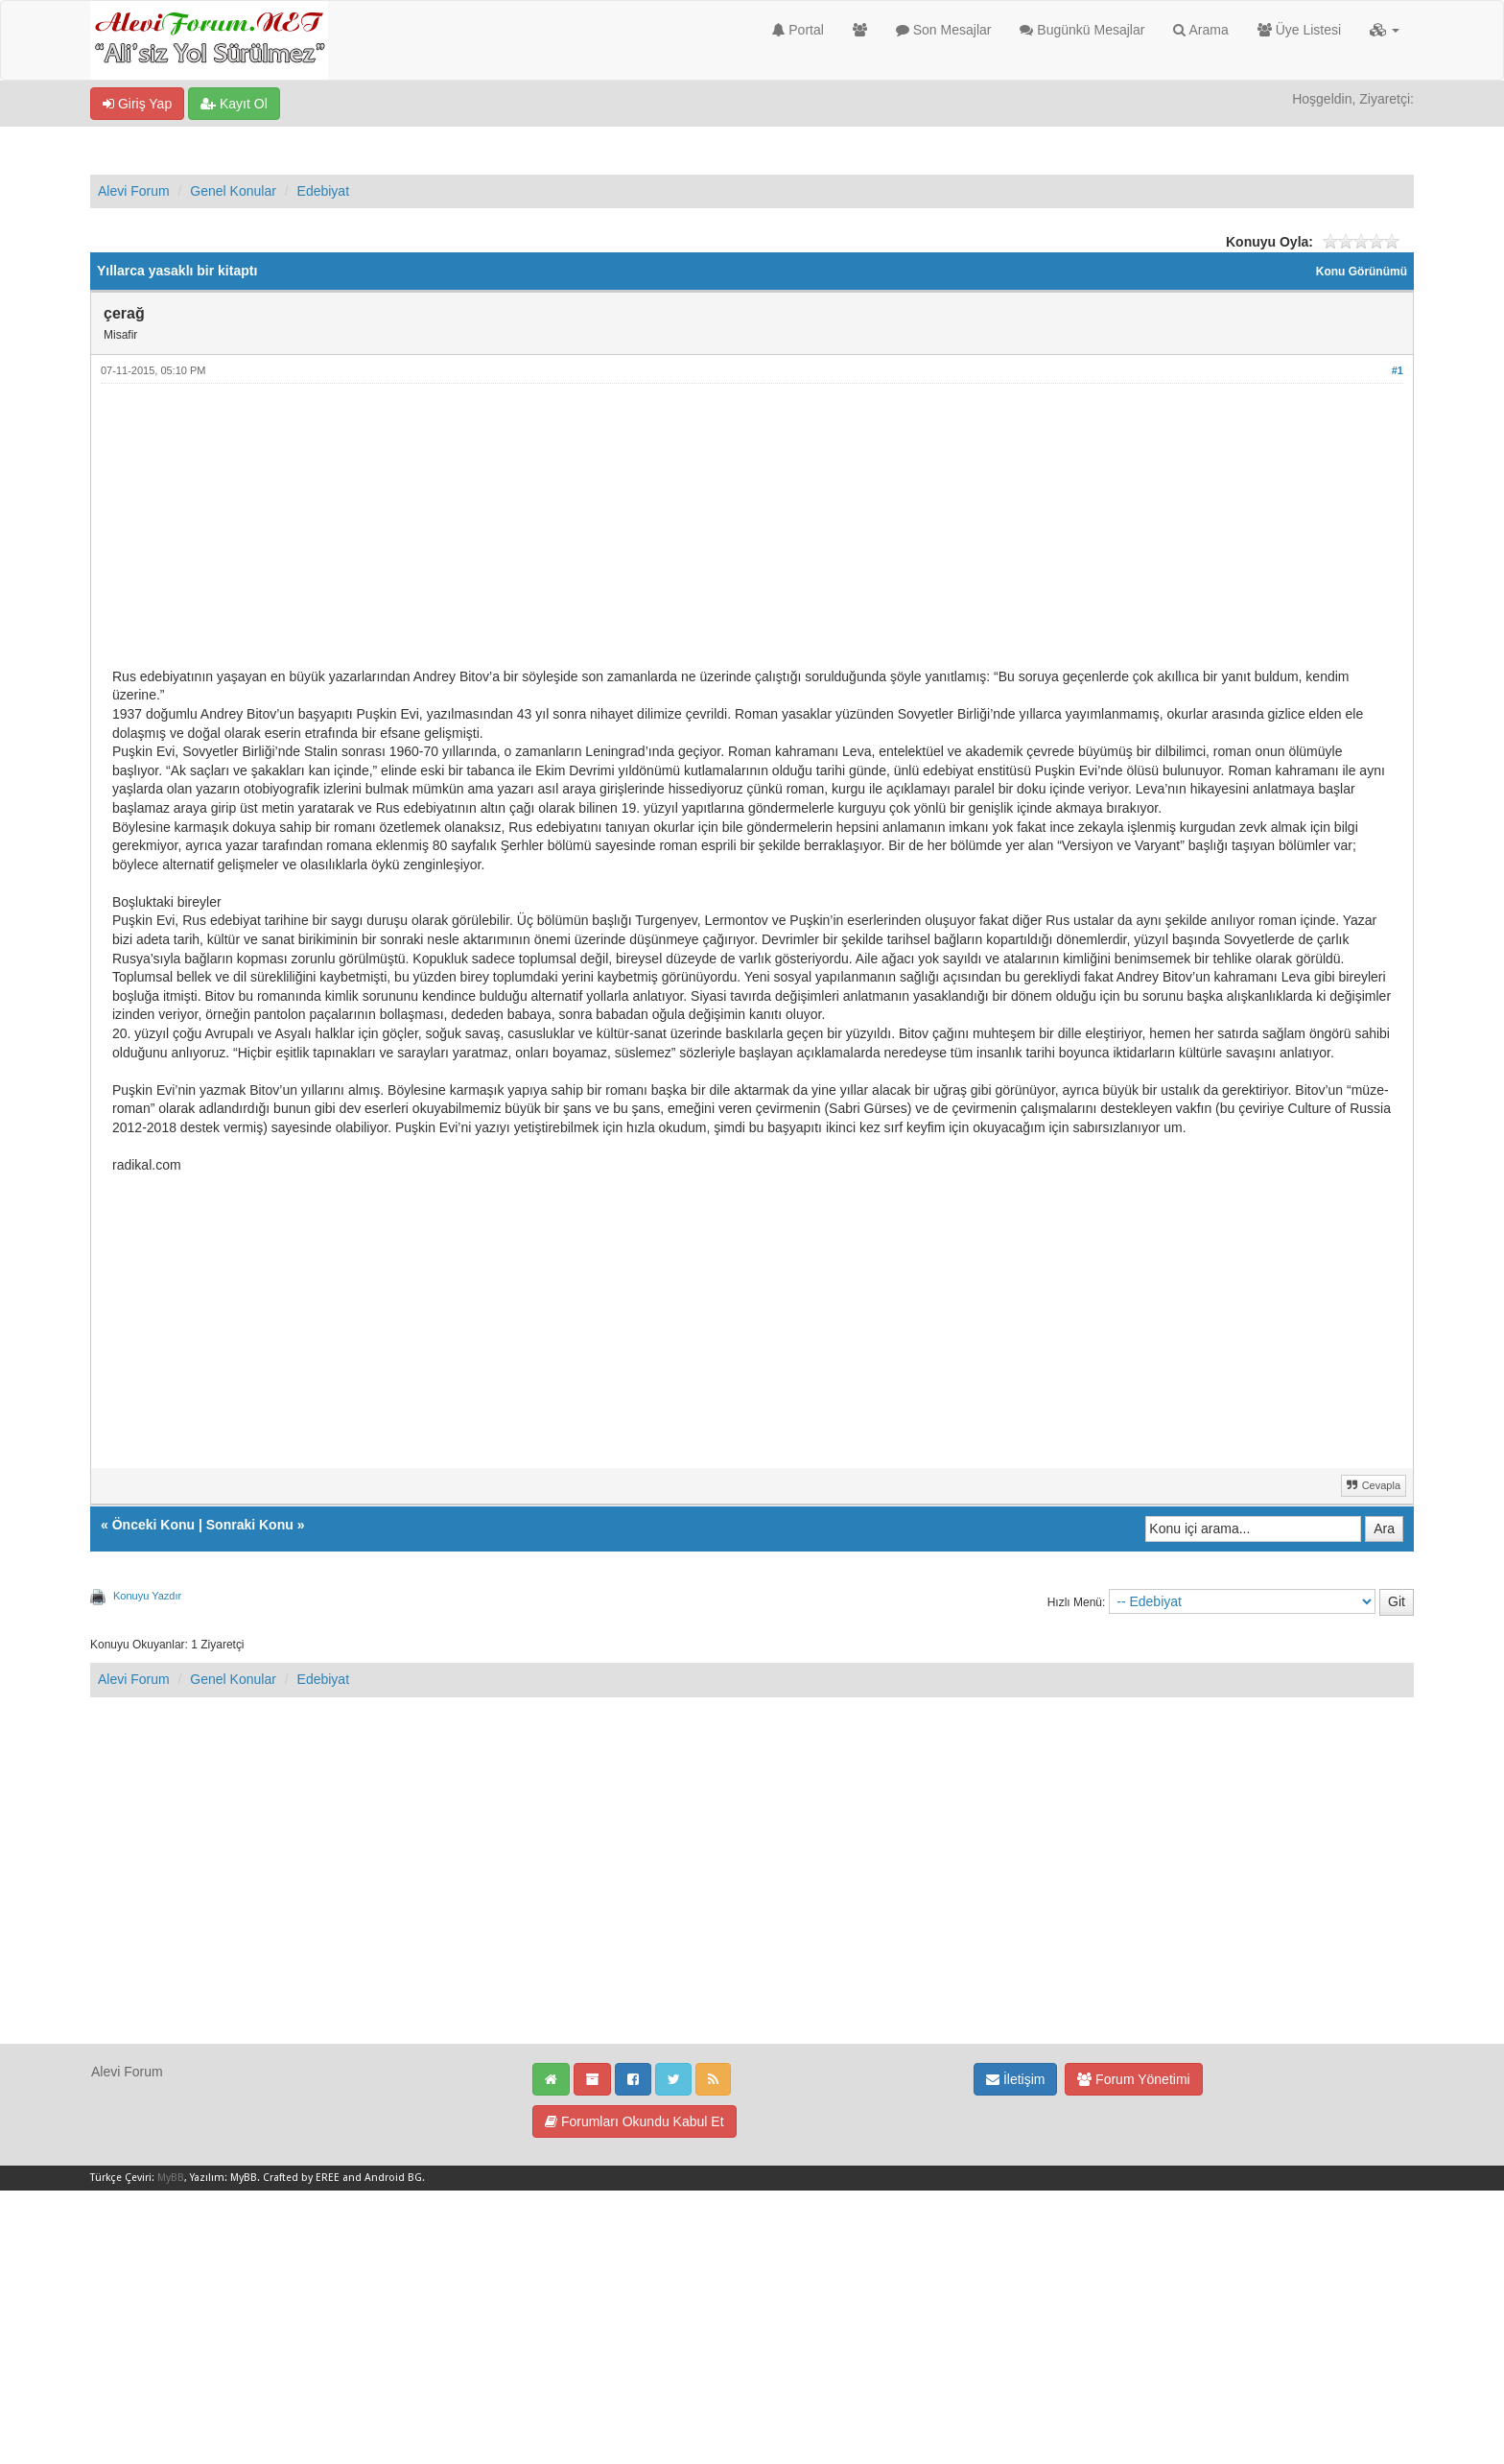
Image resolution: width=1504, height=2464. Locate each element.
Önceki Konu (153, 1524)
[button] (1384, 30)
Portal (797, 29)
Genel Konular (233, 191)
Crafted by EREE (301, 2177)
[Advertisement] (687, 533)
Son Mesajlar (944, 29)
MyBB (170, 2177)
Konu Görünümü (1361, 271)
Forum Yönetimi (1133, 2079)
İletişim (1015, 2079)
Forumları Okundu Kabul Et (634, 2121)
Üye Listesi (1299, 29)
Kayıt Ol (234, 103)
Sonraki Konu (250, 1524)
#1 (1397, 370)
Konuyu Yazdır (147, 1595)
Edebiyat (323, 191)
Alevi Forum (134, 191)
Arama (1200, 29)
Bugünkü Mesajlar (1082, 29)
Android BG (393, 2177)
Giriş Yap (137, 103)
